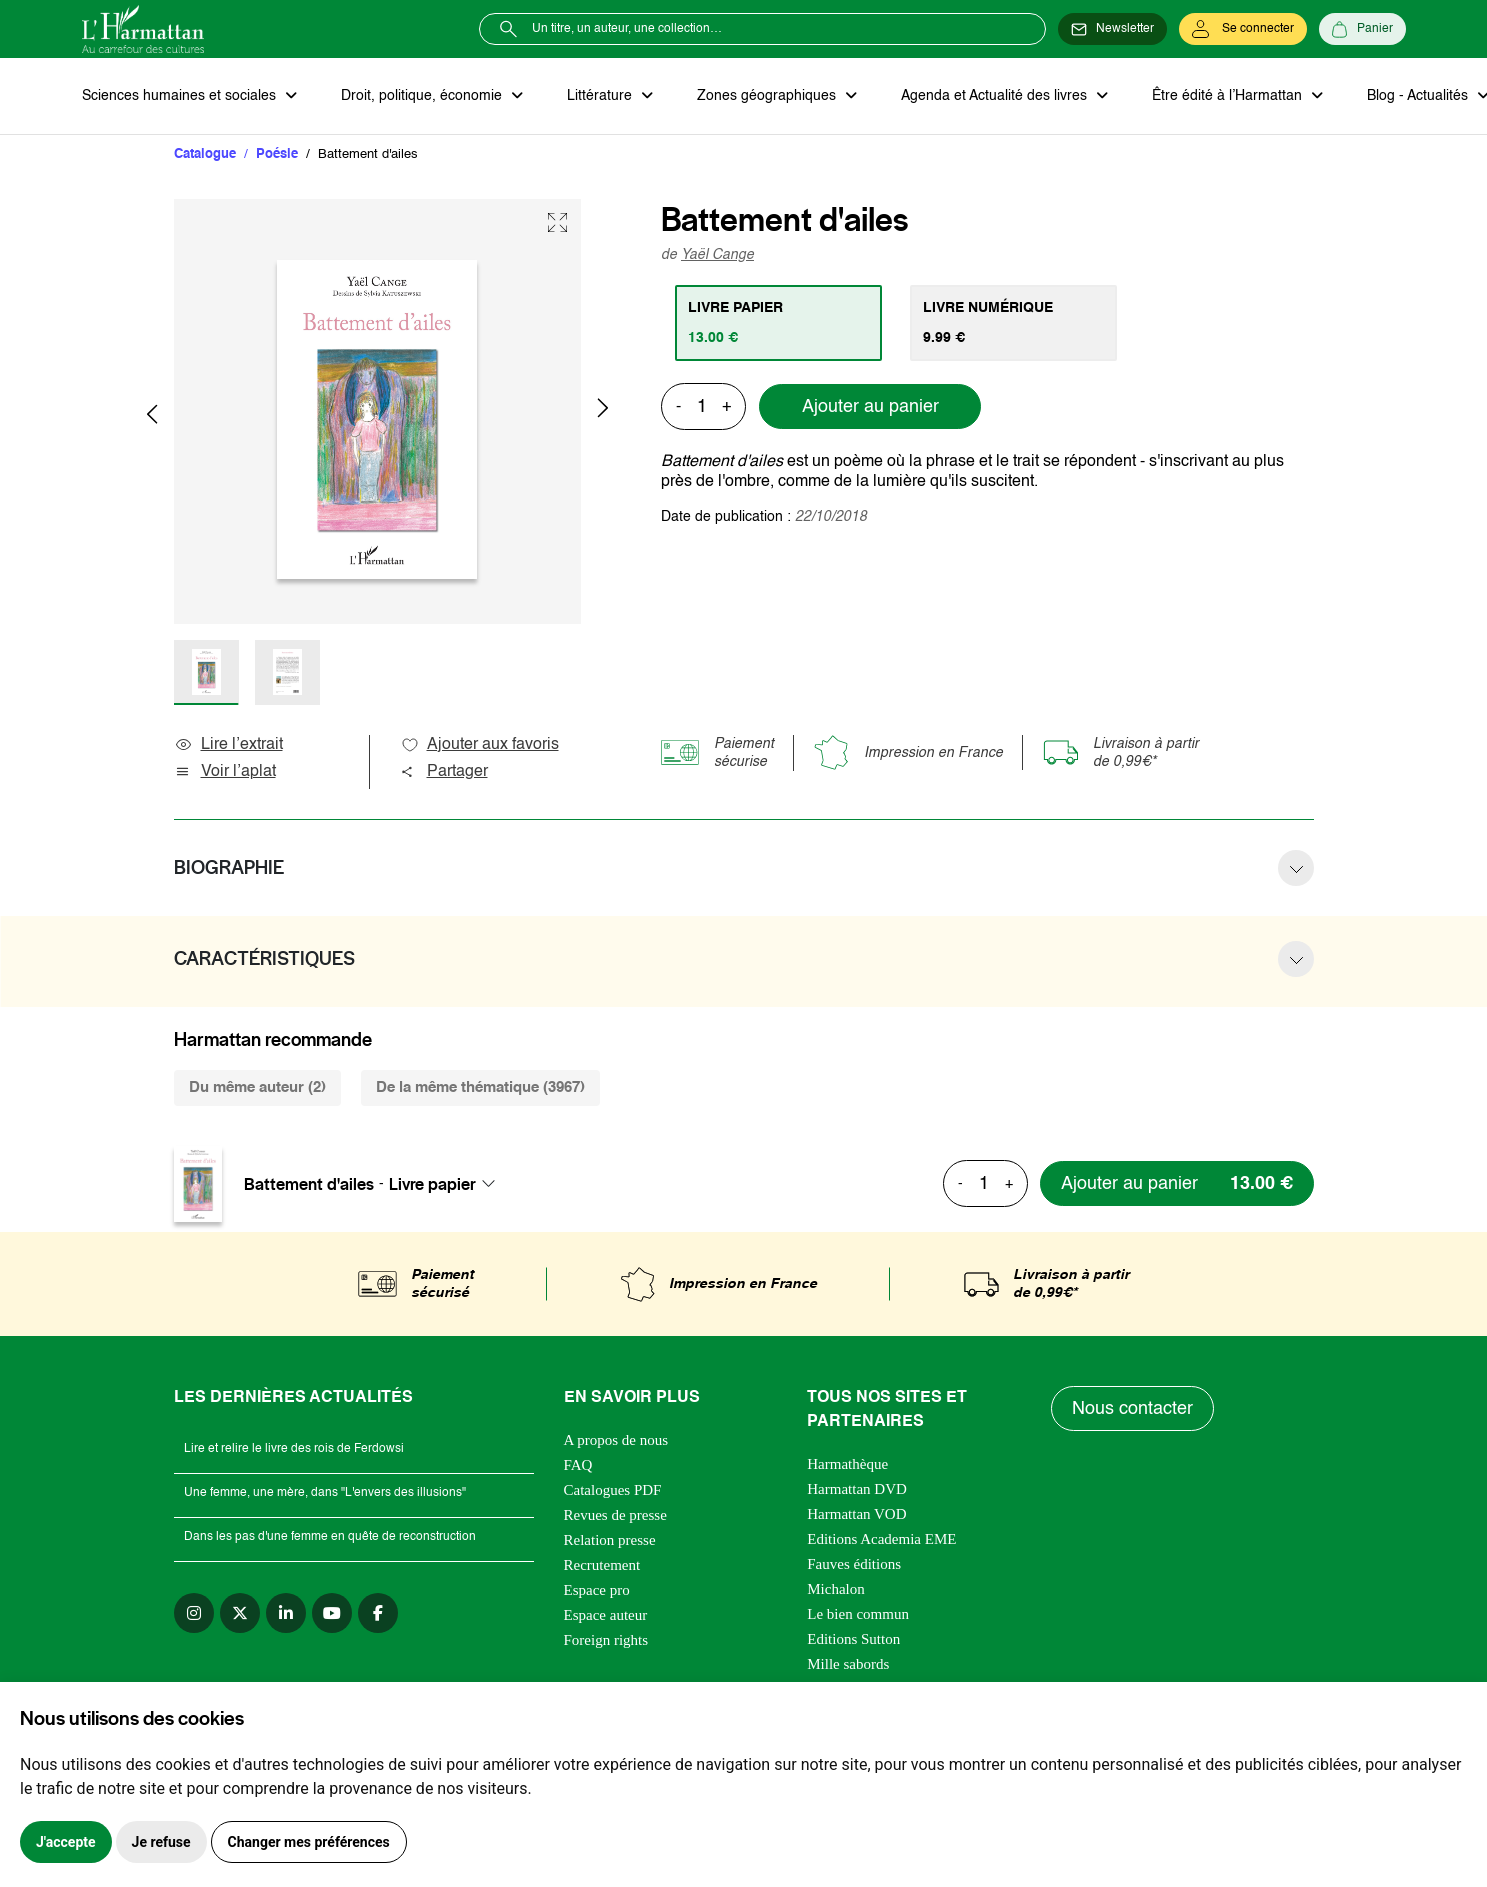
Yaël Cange (717, 255)
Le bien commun (858, 1614)
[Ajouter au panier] (1177, 1183)
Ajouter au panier (870, 407)
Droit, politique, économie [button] (423, 96)
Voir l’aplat (225, 772)
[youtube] (332, 1613)
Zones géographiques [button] (768, 96)
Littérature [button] (601, 96)
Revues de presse (615, 1515)
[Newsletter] (1112, 29)
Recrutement (602, 1565)
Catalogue (205, 154)
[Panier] (1362, 29)
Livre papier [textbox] (432, 1184)
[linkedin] (286, 1613)
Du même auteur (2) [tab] (257, 1087)
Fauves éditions (854, 1564)
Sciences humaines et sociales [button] (181, 96)
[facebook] (378, 1613)
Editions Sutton (853, 1639)
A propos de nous (616, 1440)
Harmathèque (847, 1464)
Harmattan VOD (856, 1514)
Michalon (836, 1589)
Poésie (277, 154)
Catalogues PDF (613, 1490)
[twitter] (240, 1613)
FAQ (578, 1465)
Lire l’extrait (228, 745)
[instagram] (194, 1613)
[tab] (778, 323)
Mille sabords (848, 1664)
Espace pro (597, 1590)
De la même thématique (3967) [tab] (480, 1087)
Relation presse (610, 1540)
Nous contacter (1132, 1409)
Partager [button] (444, 772)
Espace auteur (606, 1615)
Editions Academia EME (881, 1539)
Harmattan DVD (857, 1489)
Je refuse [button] (161, 1842)
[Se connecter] (1243, 29)
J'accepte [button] (66, 1842)
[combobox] (448, 1184)
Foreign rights (606, 1640)
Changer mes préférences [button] (309, 1842)
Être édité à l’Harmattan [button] (1229, 96)
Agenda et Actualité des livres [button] (996, 96)
